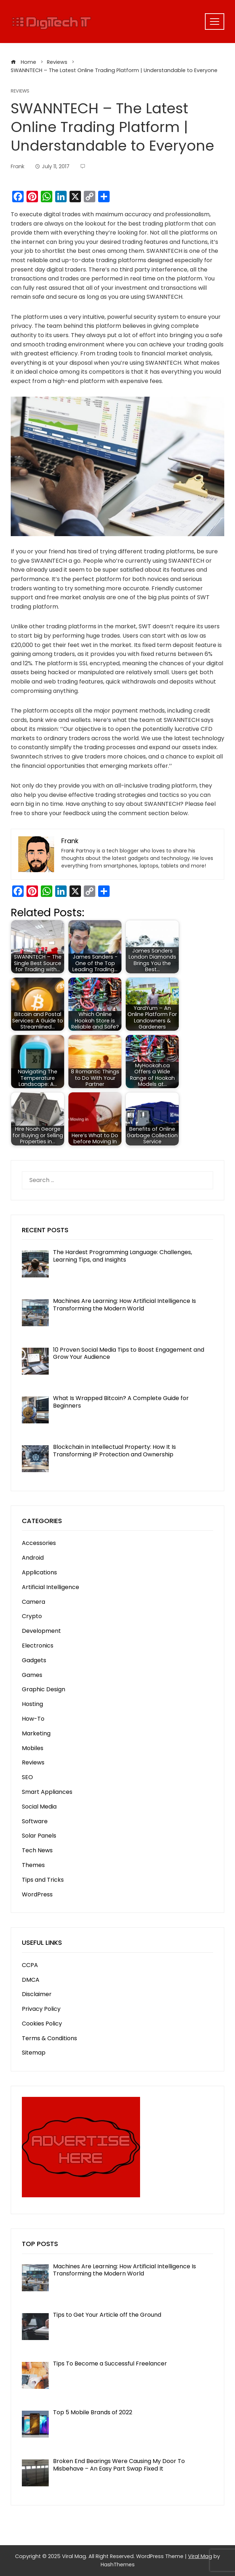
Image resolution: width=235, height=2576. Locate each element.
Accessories (39, 1543)
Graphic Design (43, 1689)
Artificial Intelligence (50, 1587)
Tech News (37, 1850)
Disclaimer (37, 1994)
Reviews (20, 91)
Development (41, 1631)
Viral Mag (200, 2556)
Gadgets (34, 1660)
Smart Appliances (47, 1792)
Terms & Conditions (49, 2038)
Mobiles (32, 1748)
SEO (27, 1777)
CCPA (30, 1965)
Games (32, 1675)
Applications (39, 1572)
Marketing (36, 1733)
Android (33, 1558)
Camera (33, 1602)
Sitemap (33, 2052)
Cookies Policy (42, 2023)
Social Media (39, 1806)
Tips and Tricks (43, 1880)
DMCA (30, 1980)
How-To (33, 1719)
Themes (33, 1865)
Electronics (37, 1645)
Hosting (32, 1704)
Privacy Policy (41, 2009)
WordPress (37, 1894)
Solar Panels (39, 1835)
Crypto (32, 1616)
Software (35, 1821)
